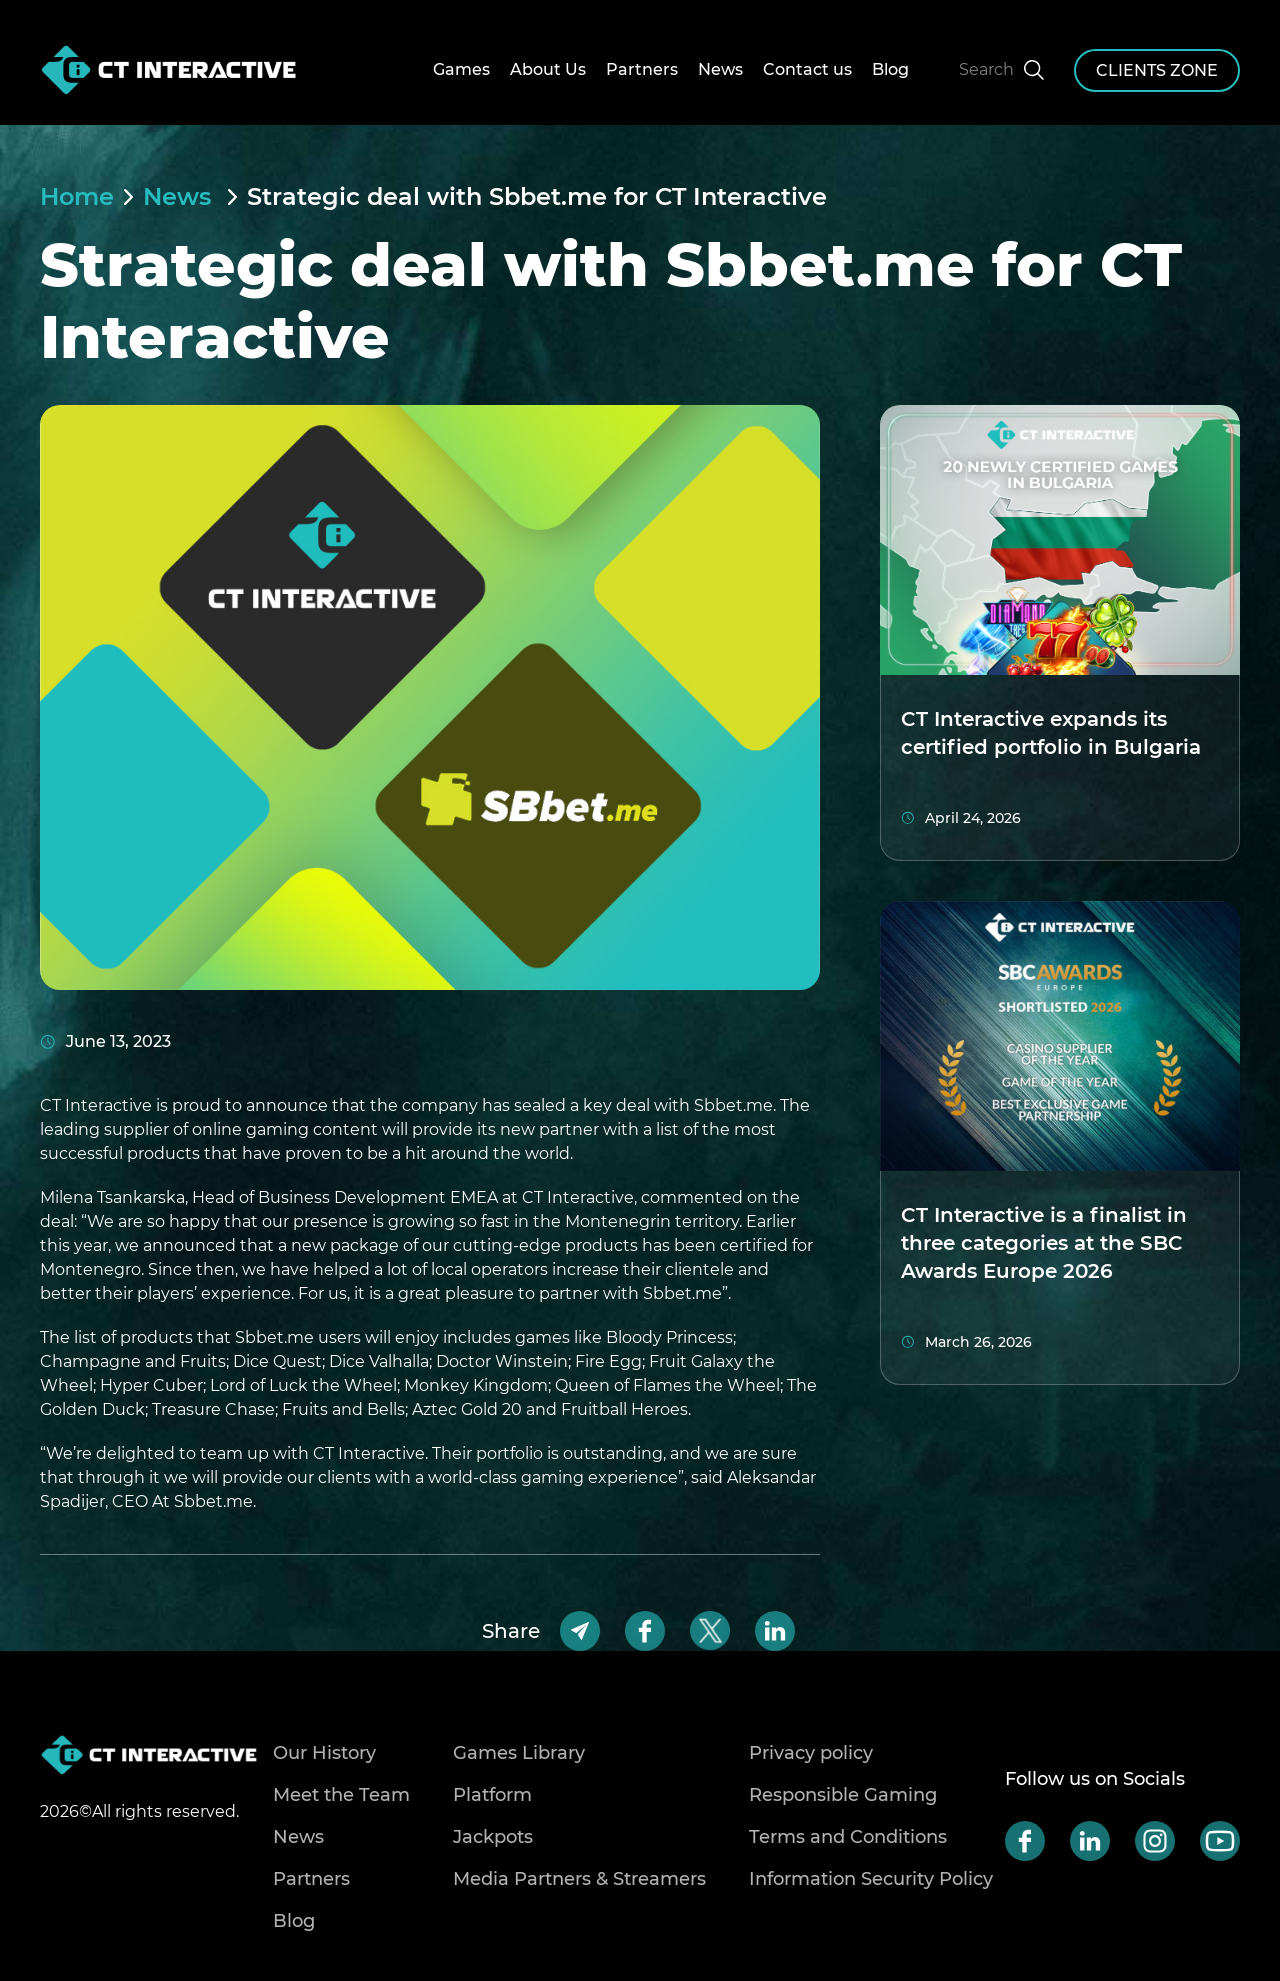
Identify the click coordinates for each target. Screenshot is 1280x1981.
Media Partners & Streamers (579, 1879)
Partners (642, 69)
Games (461, 69)
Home (77, 197)
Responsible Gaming (843, 1795)
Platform (492, 1795)
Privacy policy (811, 1753)
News (720, 69)
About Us (548, 69)
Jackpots (493, 1837)
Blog (890, 69)
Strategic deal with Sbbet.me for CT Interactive (537, 197)
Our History (324, 1753)
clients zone (1157, 70)
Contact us (807, 69)
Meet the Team (341, 1795)
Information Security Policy (871, 1879)
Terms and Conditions (848, 1837)
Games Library (519, 1753)
